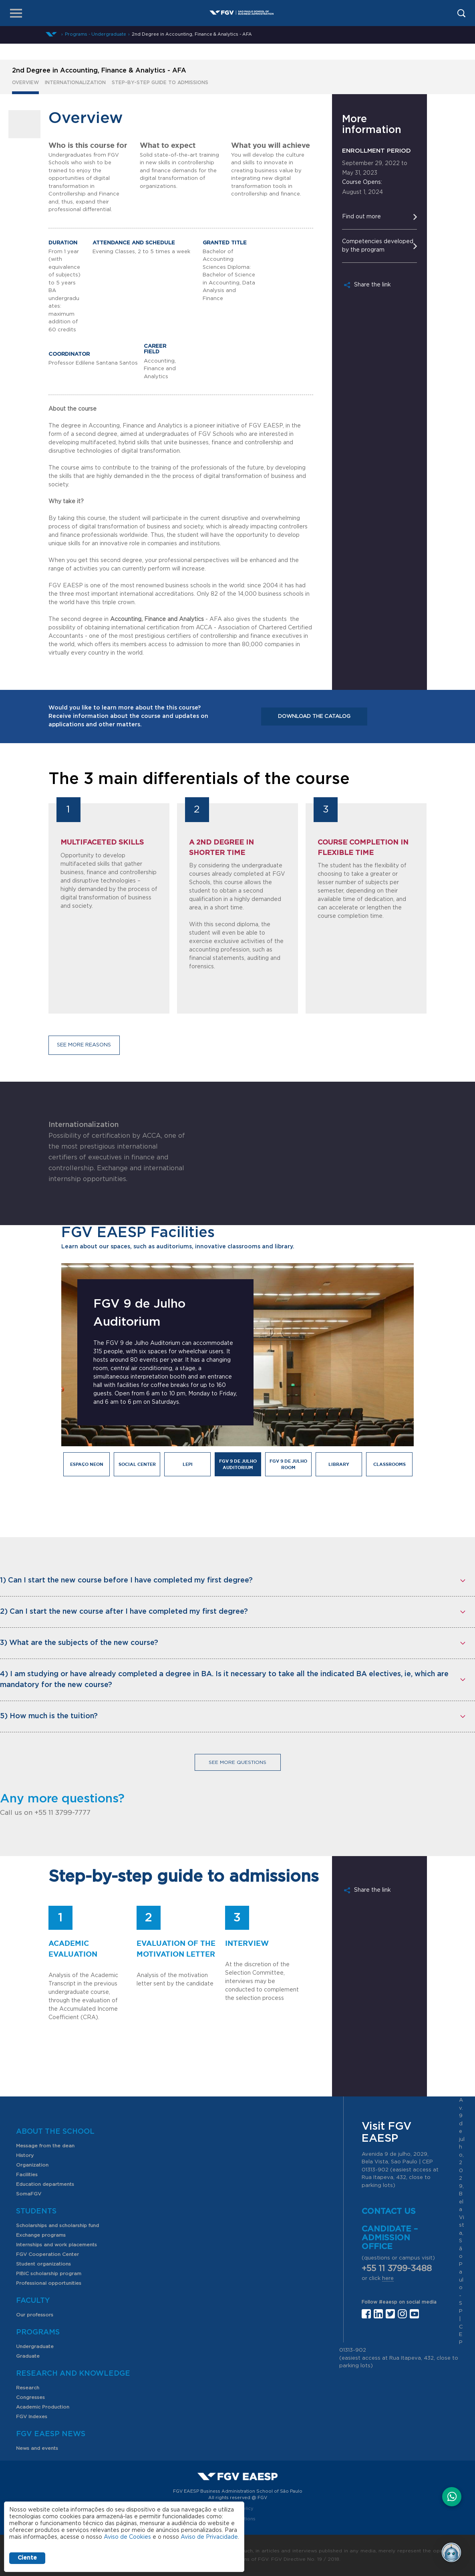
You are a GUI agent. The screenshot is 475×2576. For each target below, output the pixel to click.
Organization (32, 2165)
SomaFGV (28, 2193)
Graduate (28, 2356)
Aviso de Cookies (127, 2537)
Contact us (389, 2211)
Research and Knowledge (73, 2373)
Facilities (27, 2174)
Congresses (30, 2397)
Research (27, 2387)
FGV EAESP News (50, 2434)
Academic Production (42, 2407)
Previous (49, 1382)
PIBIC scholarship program (48, 2273)
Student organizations (43, 2264)
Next (420, 1382)
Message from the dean (45, 2145)
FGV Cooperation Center (47, 2254)
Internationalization (75, 82)
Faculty (33, 2300)
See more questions (237, 1762)
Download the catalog (314, 716)
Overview (25, 82)
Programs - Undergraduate (95, 34)
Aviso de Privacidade (209, 2537)
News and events (37, 2448)
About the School (55, 2131)
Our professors (34, 2314)
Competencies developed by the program (377, 246)
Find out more (361, 217)
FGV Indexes (31, 2416)
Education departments (45, 2184)
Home (51, 34)
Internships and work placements (56, 2244)
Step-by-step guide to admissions (160, 82)
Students (36, 2211)
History (25, 2155)
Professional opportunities (48, 2283)
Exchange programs (41, 2235)
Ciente (27, 2558)
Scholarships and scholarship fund (57, 2225)
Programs (38, 2332)
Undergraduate (35, 2346)
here (388, 2278)
